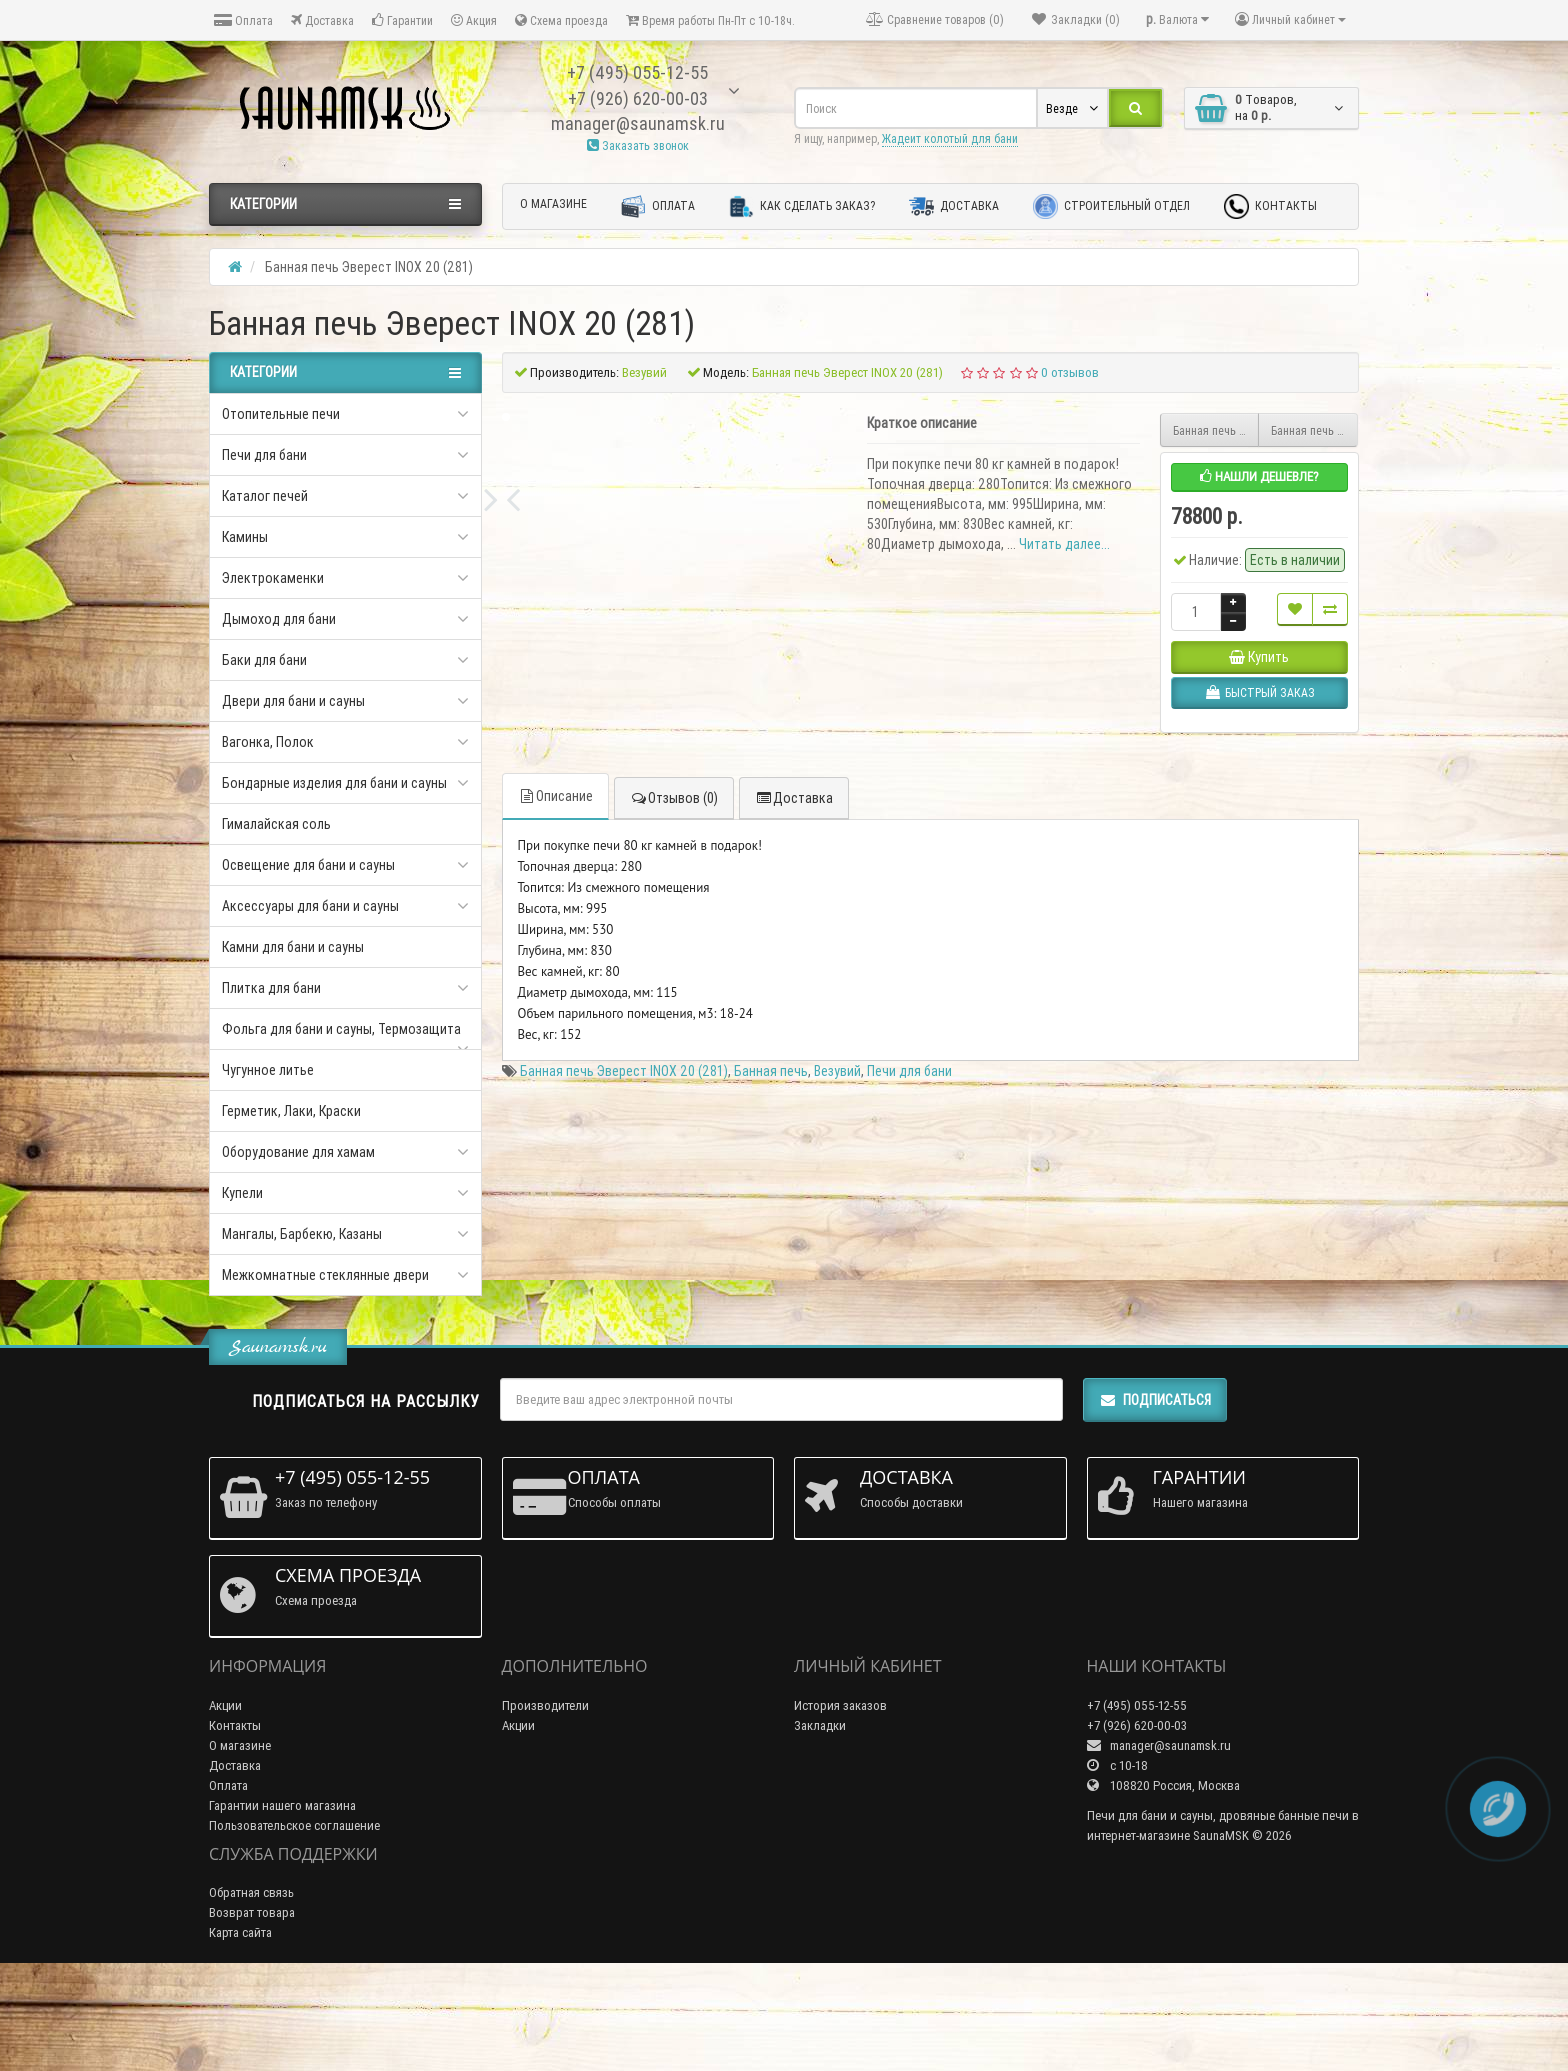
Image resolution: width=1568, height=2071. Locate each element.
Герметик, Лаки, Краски (291, 1111)
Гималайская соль (276, 824)
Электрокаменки (273, 578)
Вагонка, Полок (268, 742)
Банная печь (771, 1383)
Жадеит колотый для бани (950, 138)
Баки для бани (264, 660)
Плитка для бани (271, 988)
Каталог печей (265, 496)
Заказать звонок (638, 145)
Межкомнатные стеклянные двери (325, 1275)
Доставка (322, 20)
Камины (245, 537)
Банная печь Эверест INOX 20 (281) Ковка (1314, 430)
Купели (242, 1193)
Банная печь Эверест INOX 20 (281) (624, 1383)
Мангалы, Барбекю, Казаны (302, 1234)
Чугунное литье (268, 1070)
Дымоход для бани (279, 619)
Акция (474, 20)
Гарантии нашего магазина (282, 1892)
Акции (225, 1792)
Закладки (820, 1812)
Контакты (1270, 206)
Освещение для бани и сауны (308, 865)
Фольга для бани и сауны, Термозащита (341, 1029)
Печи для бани (264, 455)
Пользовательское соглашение (294, 1912)
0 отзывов (1070, 372)
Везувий (837, 1383)
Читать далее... (1064, 544)
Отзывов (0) (674, 1110)
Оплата (243, 20)
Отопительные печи (281, 414)
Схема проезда (561, 20)
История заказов (840, 1792)
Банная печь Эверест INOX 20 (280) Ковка (1216, 430)
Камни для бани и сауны (293, 947)
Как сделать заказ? (802, 206)
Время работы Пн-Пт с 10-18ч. (710, 20)
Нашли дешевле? (1259, 476)
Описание (555, 1108)
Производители (545, 1792)
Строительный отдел (1111, 206)
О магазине (553, 203)
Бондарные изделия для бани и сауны (334, 783)
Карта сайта (240, 2020)
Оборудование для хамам (298, 1152)
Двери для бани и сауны (293, 701)
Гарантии (402, 20)
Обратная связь (251, 1980)
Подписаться (1155, 1488)
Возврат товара (252, 2000)
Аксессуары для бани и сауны (310, 906)
